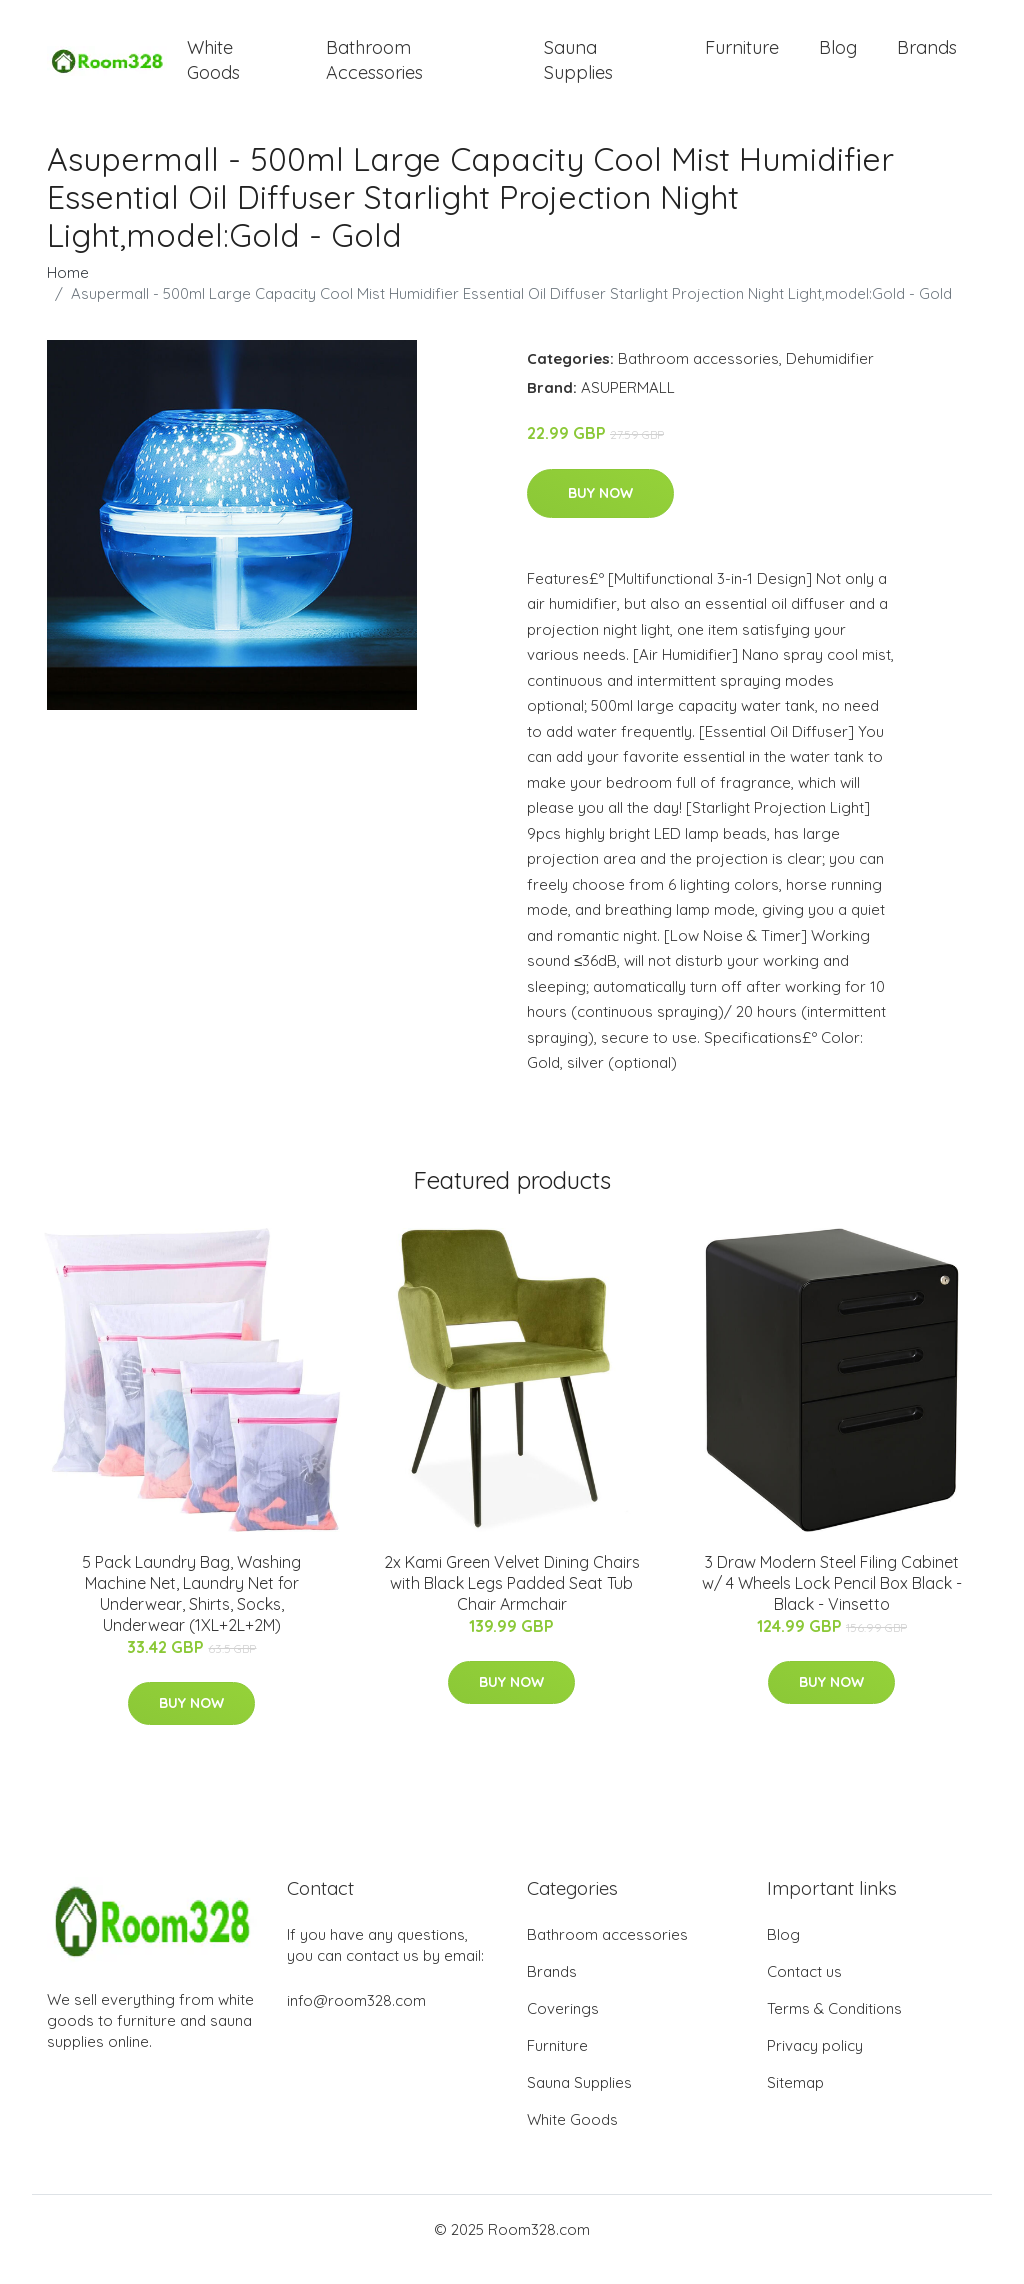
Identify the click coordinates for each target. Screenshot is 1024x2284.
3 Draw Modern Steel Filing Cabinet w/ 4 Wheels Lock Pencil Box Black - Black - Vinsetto (832, 1603)
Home (68, 292)
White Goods (213, 70)
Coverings (563, 2028)
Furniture (742, 57)
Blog (838, 57)
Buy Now (600, 513)
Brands (927, 57)
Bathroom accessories (698, 378)
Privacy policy (815, 2065)
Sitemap (795, 2102)
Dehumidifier (830, 378)
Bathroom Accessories (374, 70)
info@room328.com (356, 2020)
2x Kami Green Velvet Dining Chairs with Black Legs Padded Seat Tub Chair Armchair (512, 1603)
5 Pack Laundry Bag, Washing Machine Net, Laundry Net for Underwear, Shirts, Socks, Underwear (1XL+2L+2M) (191, 1613)
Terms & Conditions (834, 2028)
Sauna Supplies (578, 70)
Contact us (804, 1991)
